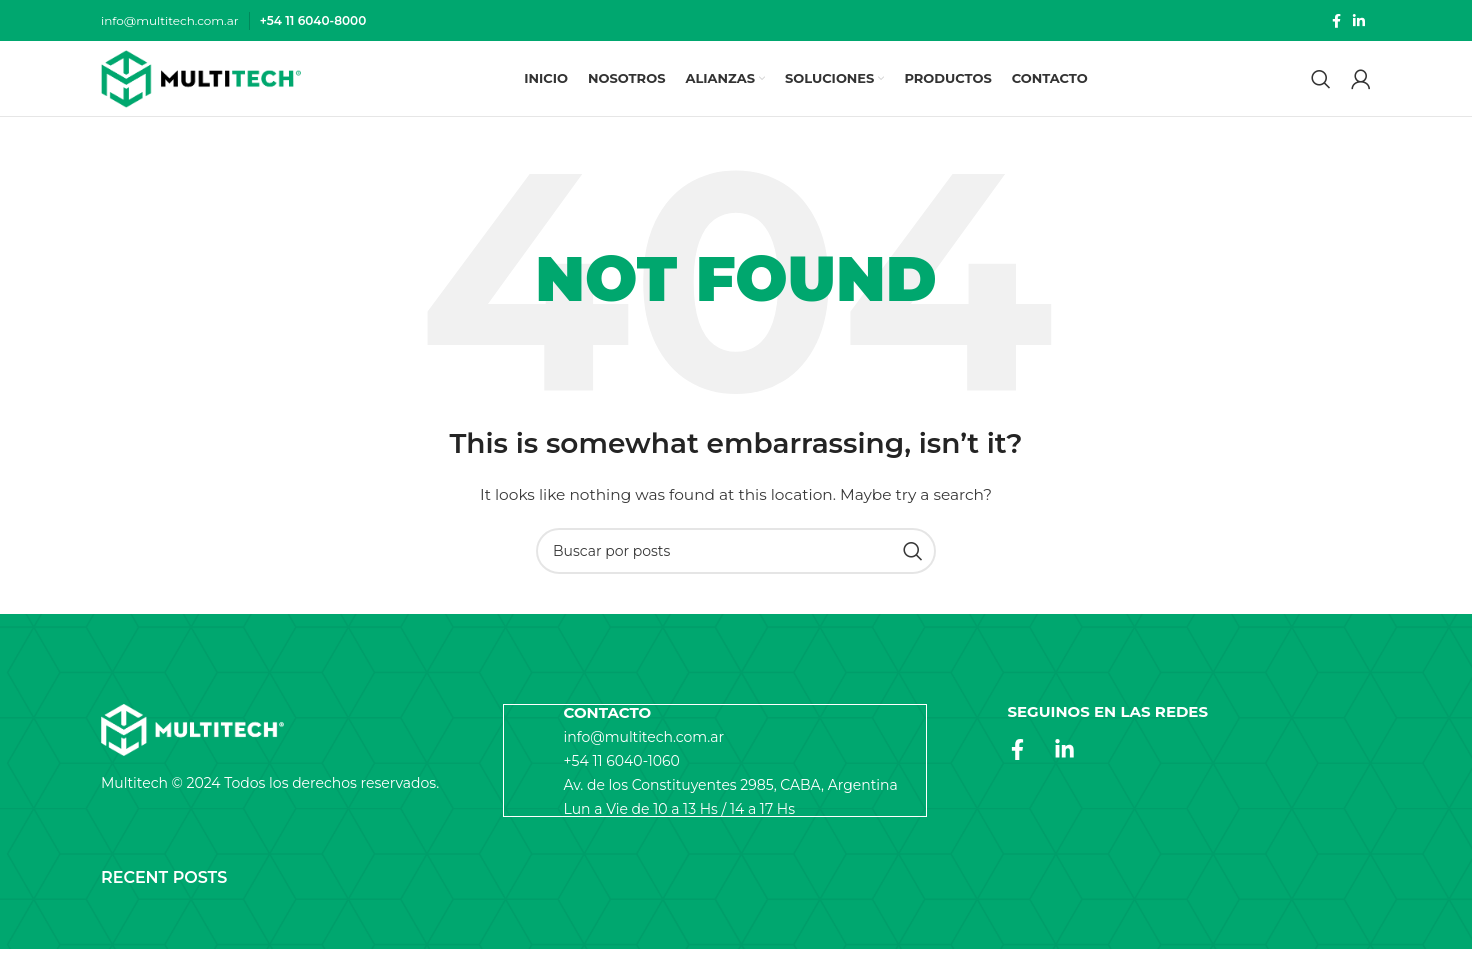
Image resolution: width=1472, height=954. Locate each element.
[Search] (1321, 82)
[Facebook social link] (1336, 21)
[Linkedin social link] (1359, 21)
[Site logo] (201, 82)
